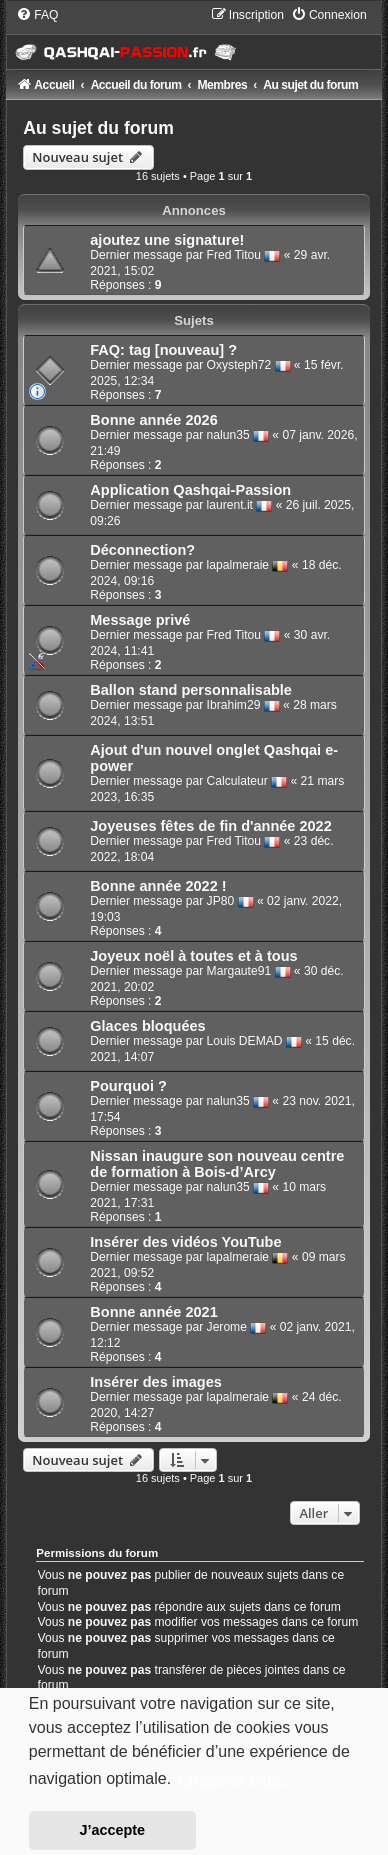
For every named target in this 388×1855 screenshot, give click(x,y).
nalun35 (228, 435)
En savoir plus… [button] (237, 1779)
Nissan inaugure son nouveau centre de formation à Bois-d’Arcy (217, 1164)
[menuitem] (37, 15)
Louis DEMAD (245, 1041)
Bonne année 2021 (153, 1312)
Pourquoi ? (128, 1086)
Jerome (227, 1327)
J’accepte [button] (113, 1830)
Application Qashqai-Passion (190, 490)
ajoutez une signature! (167, 240)
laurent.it (230, 505)
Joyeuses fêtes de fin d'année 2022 (210, 826)
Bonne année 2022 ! (158, 886)
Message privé (140, 620)
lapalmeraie (238, 565)
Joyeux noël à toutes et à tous (193, 956)
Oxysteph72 (239, 365)
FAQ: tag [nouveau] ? (163, 350)
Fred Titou (234, 255)
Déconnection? (142, 550)
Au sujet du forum (98, 128)
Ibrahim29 (234, 705)
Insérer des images (156, 1382)
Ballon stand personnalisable (191, 690)
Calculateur (237, 781)
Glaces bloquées (147, 1026)
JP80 (221, 901)
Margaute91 (239, 971)
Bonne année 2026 (153, 420)
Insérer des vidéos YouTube (185, 1242)
